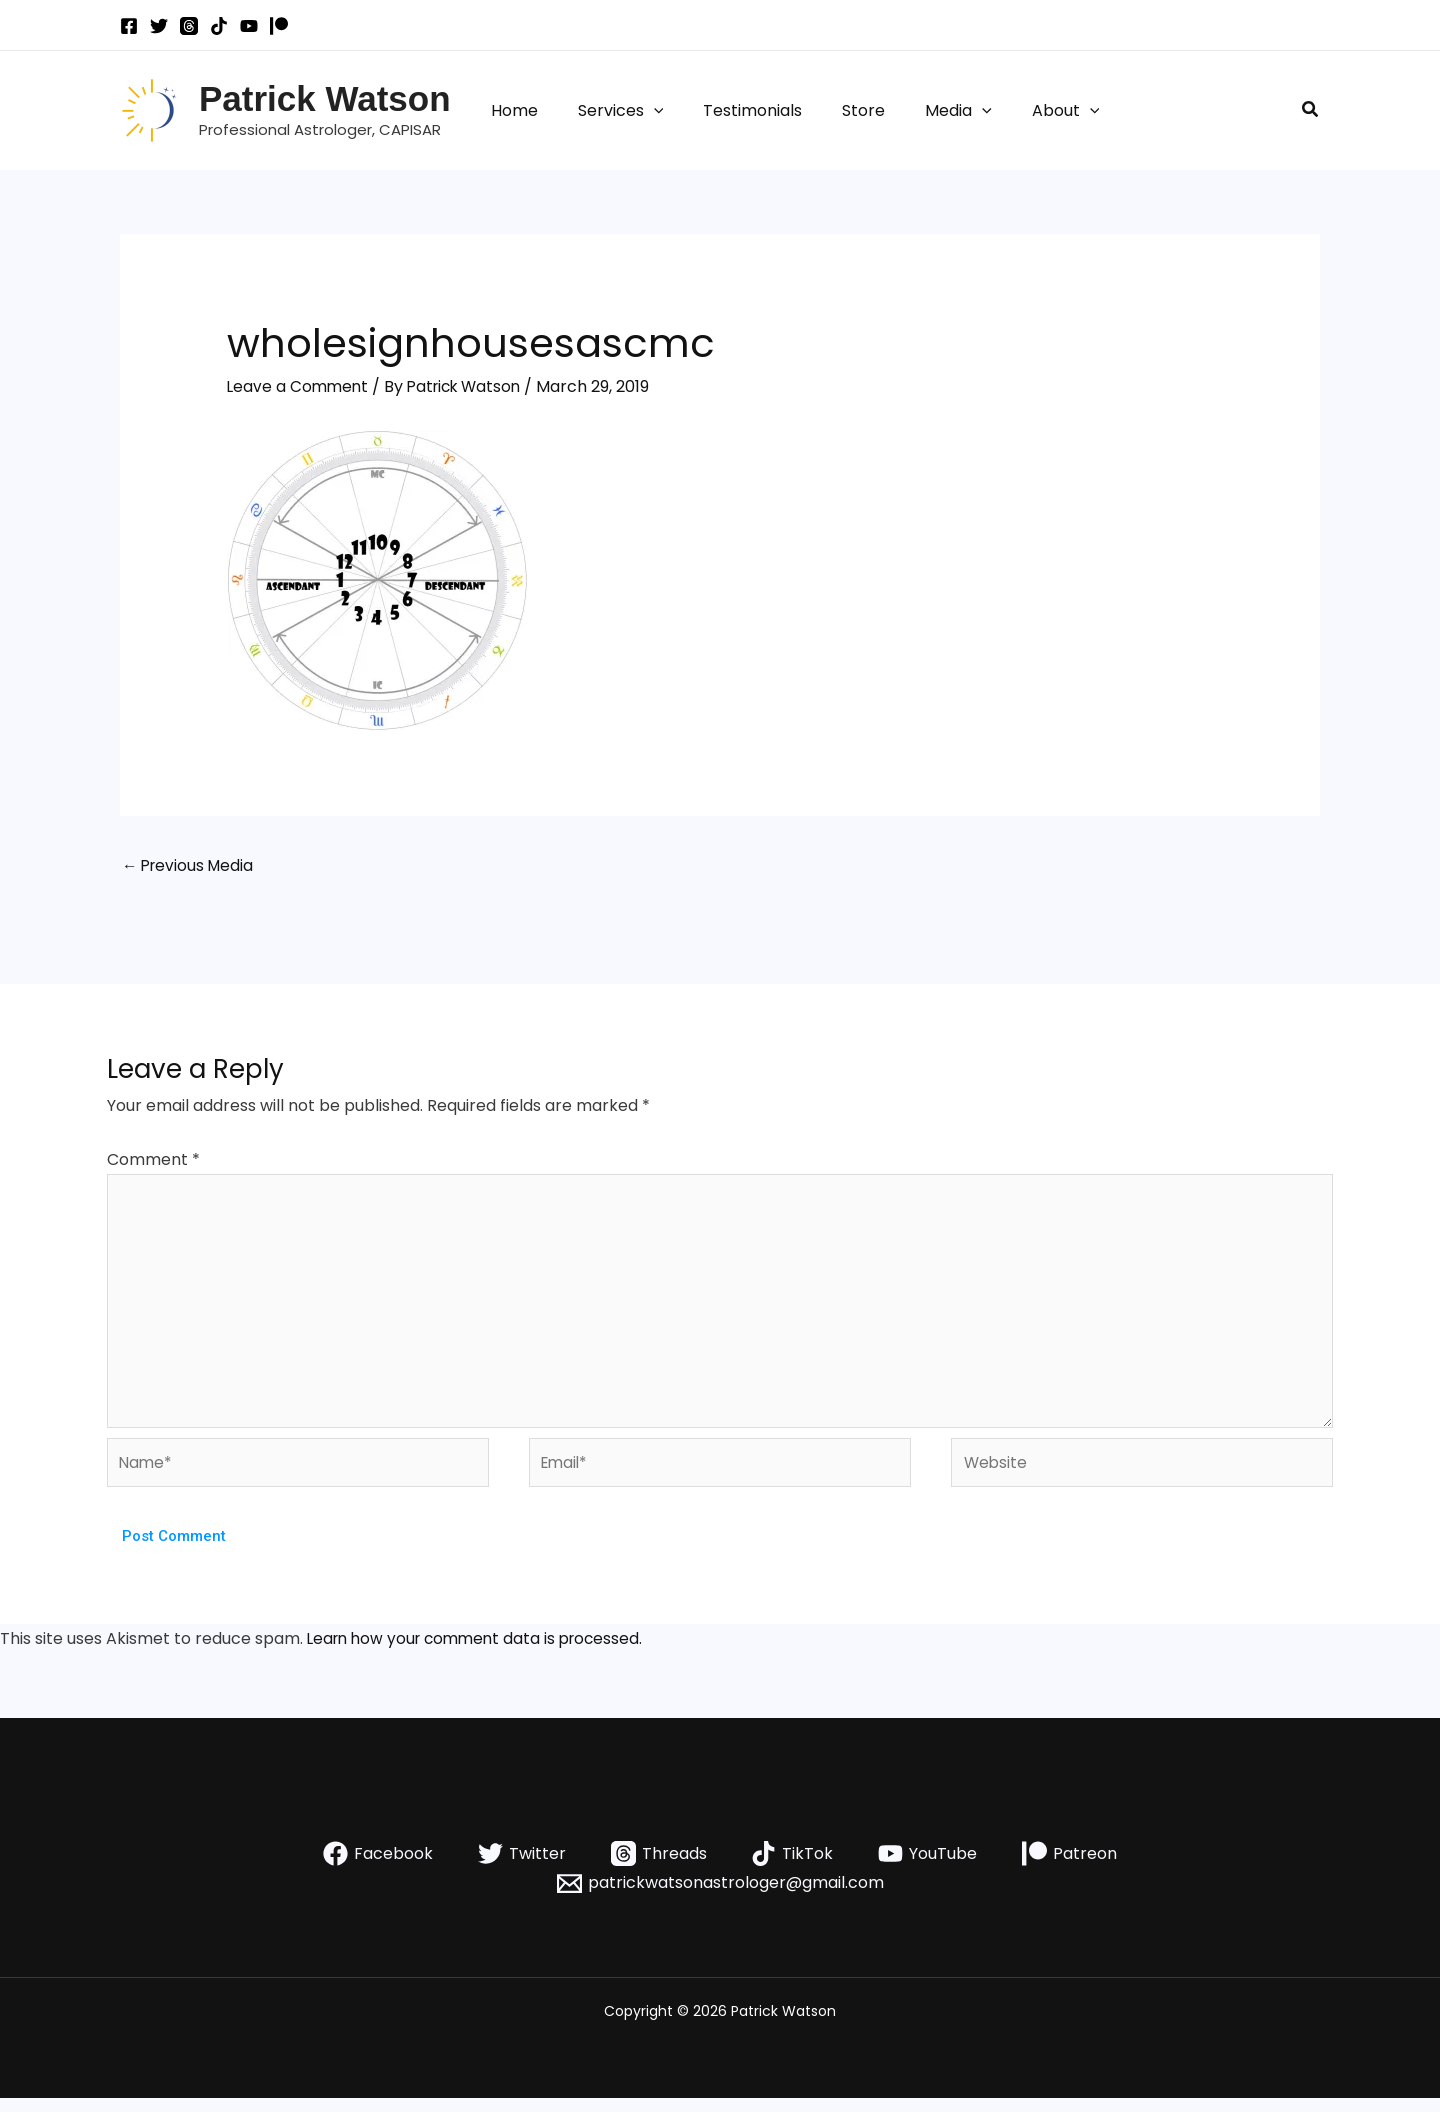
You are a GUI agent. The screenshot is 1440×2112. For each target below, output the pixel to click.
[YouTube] (249, 26)
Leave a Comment (299, 386)
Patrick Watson (325, 98)
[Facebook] (129, 26)
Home (510, 110)
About (1022, 111)
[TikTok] (219, 26)
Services (609, 111)
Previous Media (190, 866)
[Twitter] (159, 26)
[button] (642, 111)
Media (922, 111)
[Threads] (189, 26)
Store (835, 110)
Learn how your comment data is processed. (482, 1652)
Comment (153, 1160)
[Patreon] (279, 26)
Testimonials (732, 110)
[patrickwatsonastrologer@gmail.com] (720, 1897)
